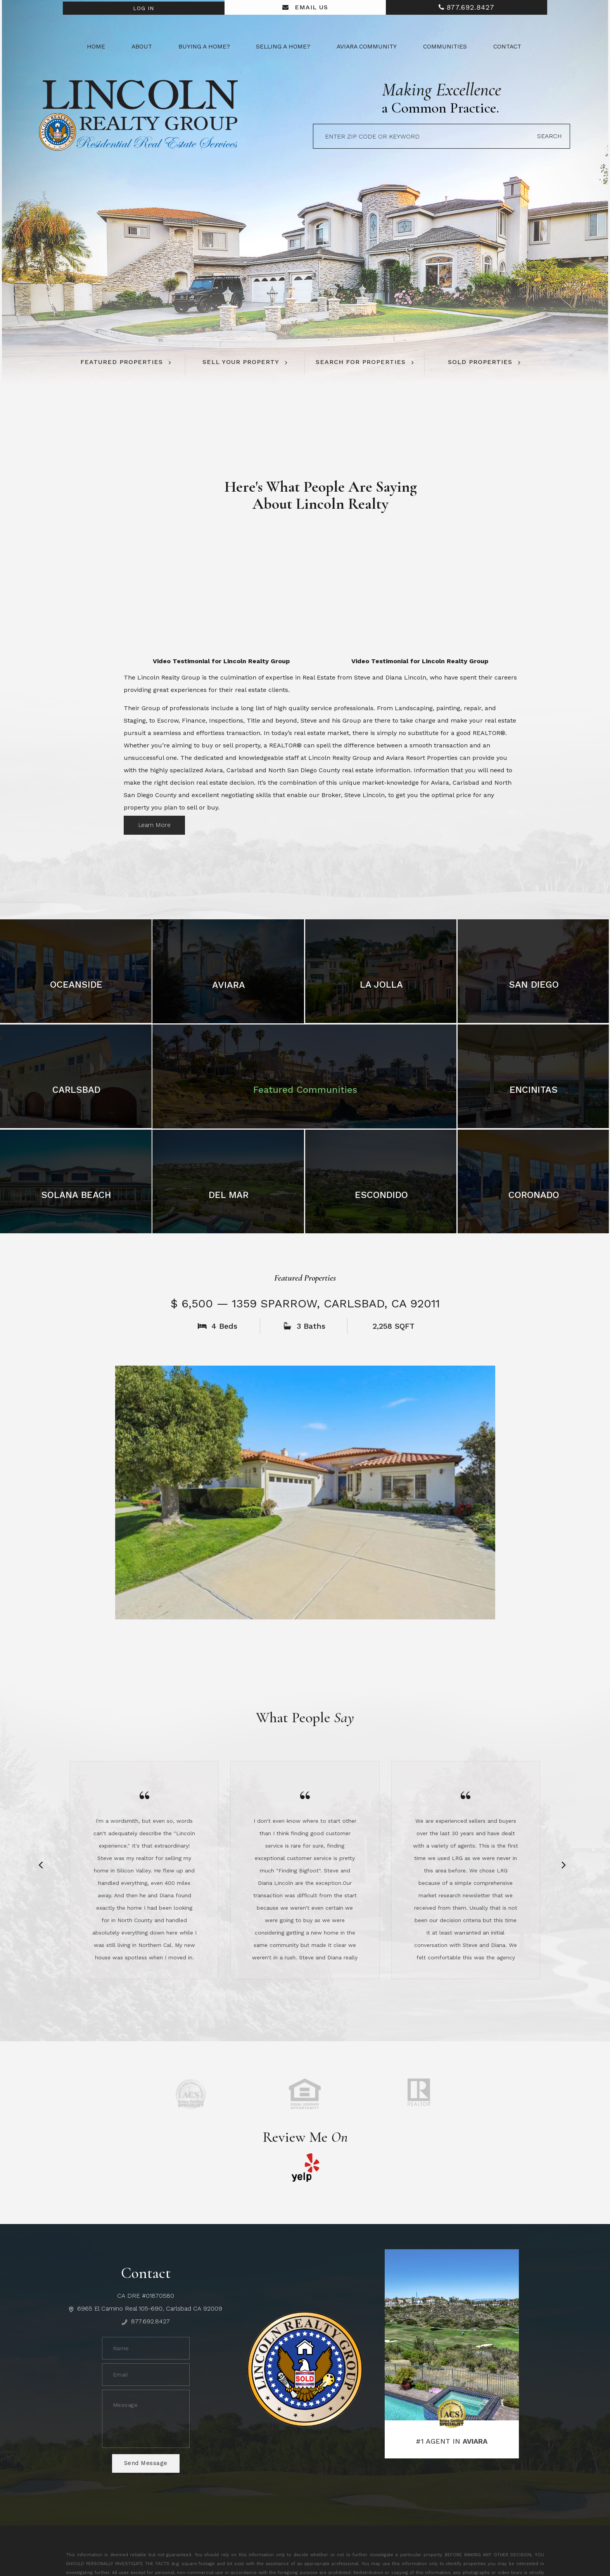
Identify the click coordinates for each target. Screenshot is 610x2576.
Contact (507, 46)
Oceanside (76, 983)
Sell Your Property (240, 362)
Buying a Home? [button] (204, 46)
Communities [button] (445, 46)
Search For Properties (361, 362)
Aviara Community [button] (367, 46)
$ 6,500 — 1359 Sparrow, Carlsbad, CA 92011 (305, 1302)
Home (96, 46)
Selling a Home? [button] (283, 46)
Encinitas (534, 1088)
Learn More (154, 823)
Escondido (381, 1193)
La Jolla (381, 983)
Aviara (228, 983)
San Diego (534, 983)
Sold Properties (480, 362)
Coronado (533, 1193)
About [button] (141, 46)
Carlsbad (76, 1088)
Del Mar (229, 1193)
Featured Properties (121, 362)
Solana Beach (76, 1193)
